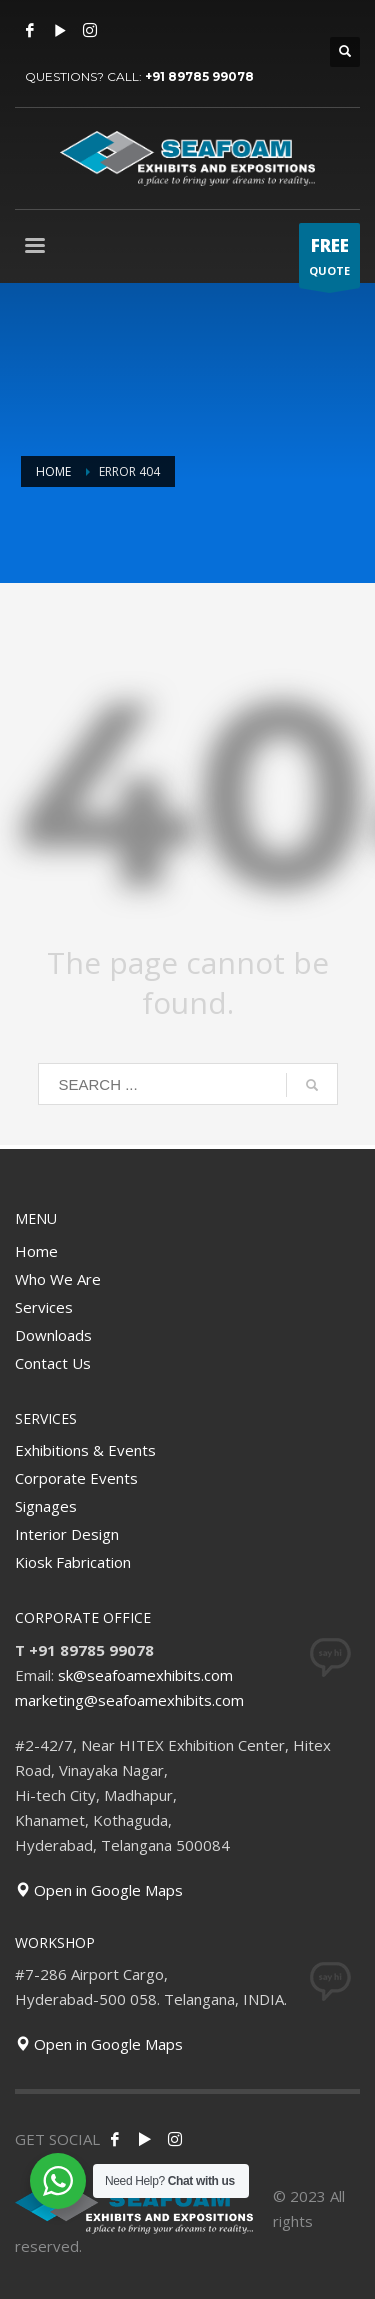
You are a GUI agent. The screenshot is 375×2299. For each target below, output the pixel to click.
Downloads (53, 1335)
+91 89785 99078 (199, 76)
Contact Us (53, 1363)
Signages (46, 1506)
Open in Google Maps (99, 1890)
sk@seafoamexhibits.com (145, 1675)
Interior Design (67, 1534)
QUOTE (329, 260)
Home (36, 1251)
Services (44, 1307)
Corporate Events (76, 1478)
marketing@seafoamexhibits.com (129, 1700)
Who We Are (58, 1279)
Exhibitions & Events (85, 1450)
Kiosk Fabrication (73, 1562)
